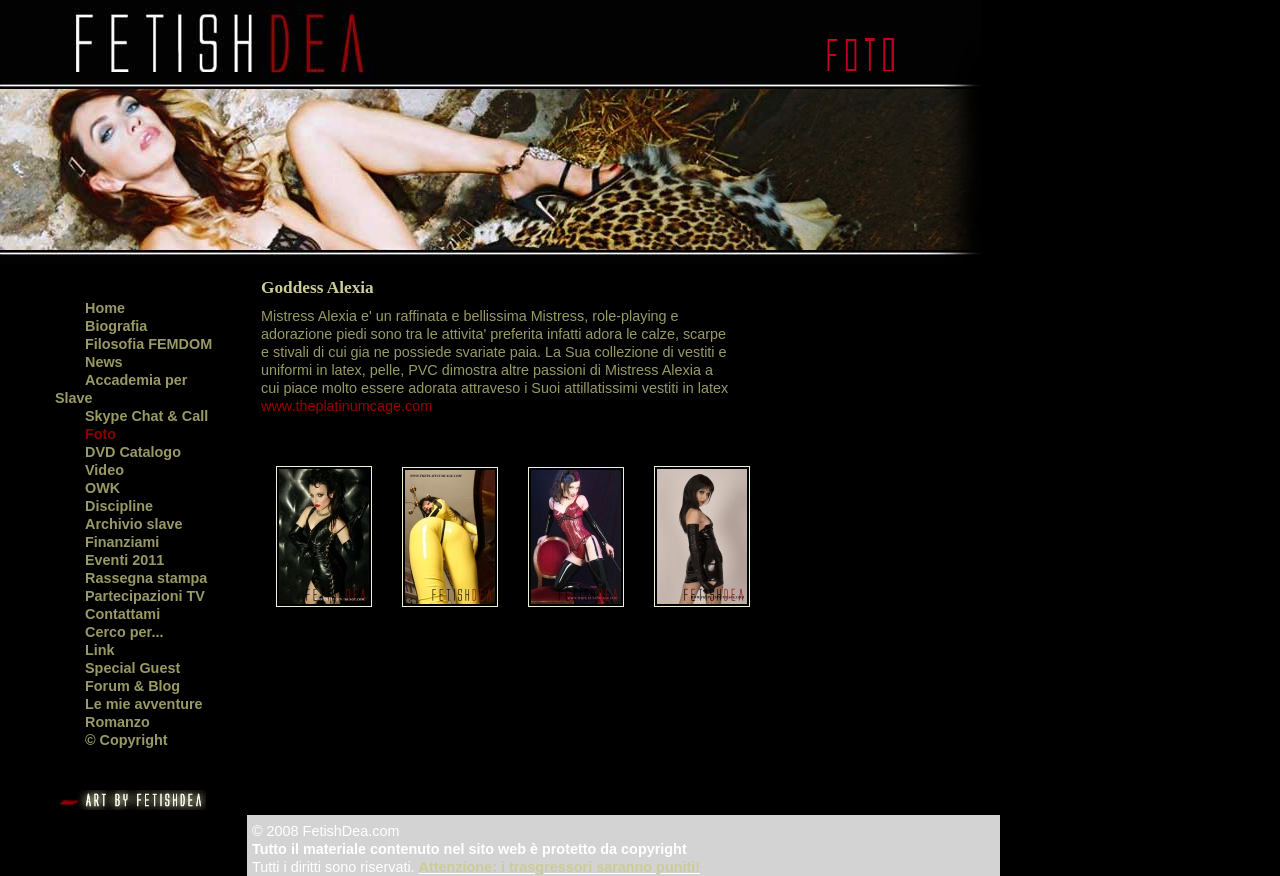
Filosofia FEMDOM (148, 344)
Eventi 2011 (124, 560)
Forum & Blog (132, 686)
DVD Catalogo (133, 452)
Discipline (119, 506)
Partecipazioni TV (145, 596)
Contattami (122, 614)
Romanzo (117, 722)
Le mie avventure (144, 704)
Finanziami (122, 542)
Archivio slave (134, 524)
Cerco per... (124, 632)
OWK (102, 488)
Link (100, 650)
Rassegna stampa (146, 578)
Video (104, 470)
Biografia (116, 326)
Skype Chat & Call (146, 416)
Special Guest (132, 668)
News (104, 362)
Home (105, 308)
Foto (100, 434)
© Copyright (126, 740)
